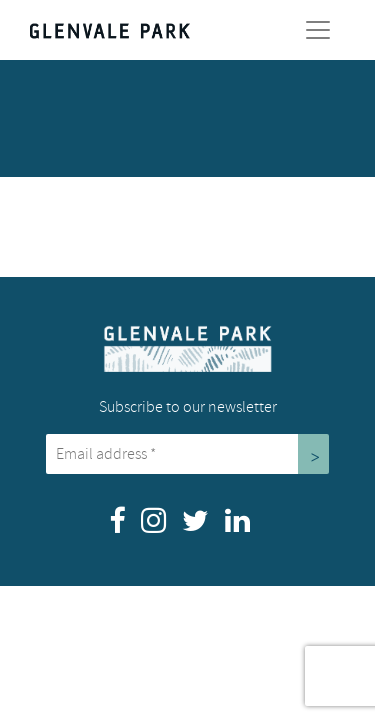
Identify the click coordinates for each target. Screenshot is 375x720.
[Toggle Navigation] (318, 30)
